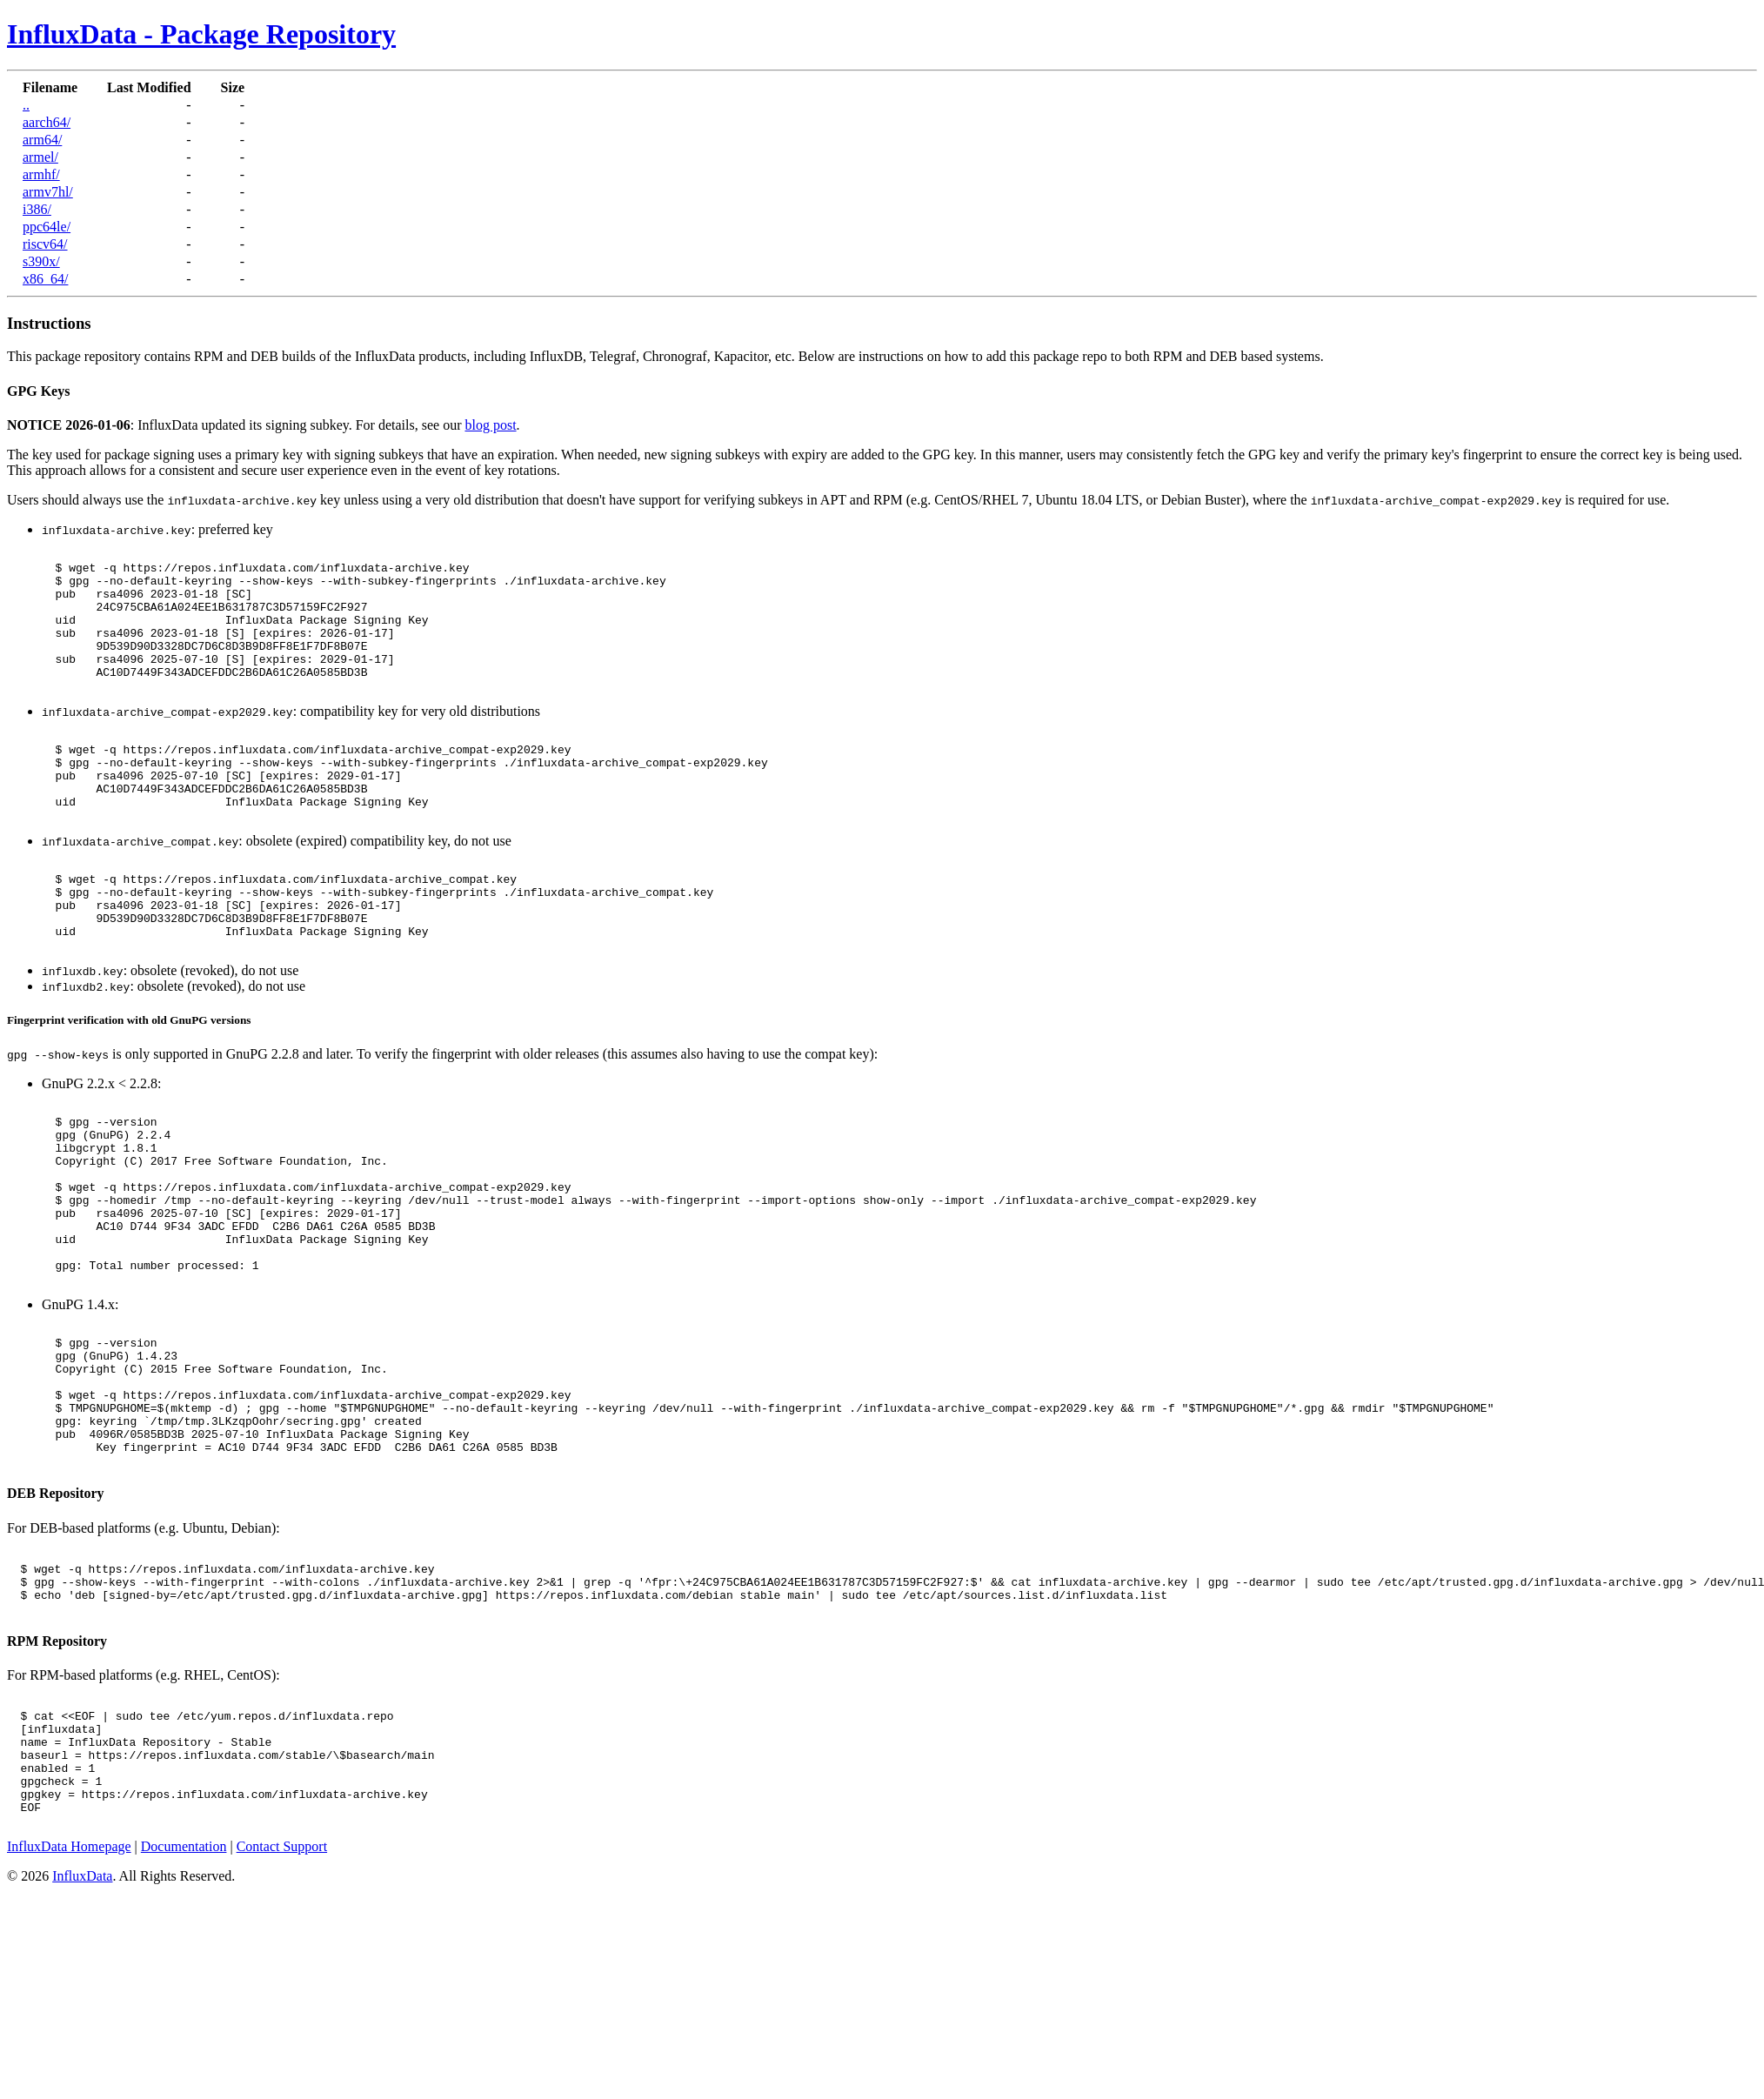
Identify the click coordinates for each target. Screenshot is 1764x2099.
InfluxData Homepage (69, 2016)
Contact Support (282, 2016)
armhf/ (41, 174)
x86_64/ (45, 278)
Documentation (184, 2016)
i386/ (37, 209)
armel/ (40, 157)
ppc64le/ (46, 226)
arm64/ (42, 139)
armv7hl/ (48, 191)
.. (26, 104)
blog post (490, 425)
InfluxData (82, 2045)
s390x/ (41, 261)
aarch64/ (46, 122)
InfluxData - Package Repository (201, 34)
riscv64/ (45, 244)
